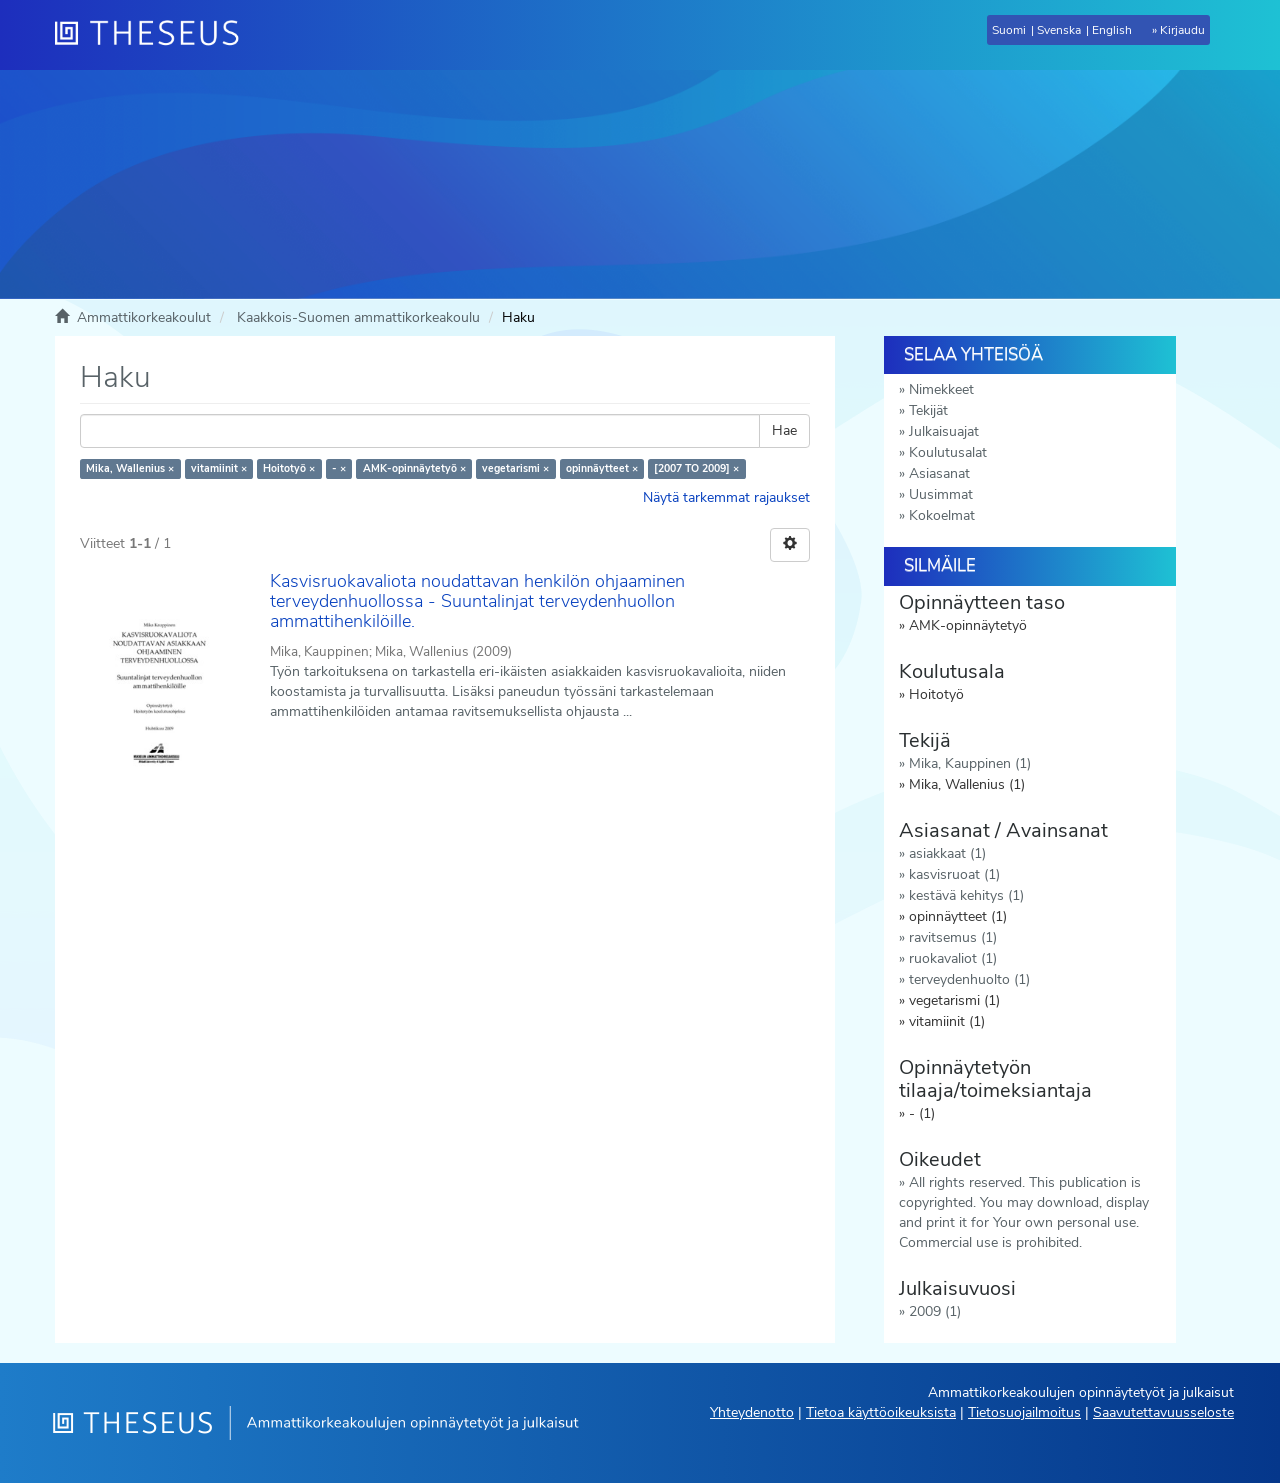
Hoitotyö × (289, 468)
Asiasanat (939, 473)
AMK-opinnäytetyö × (414, 468)
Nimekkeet (941, 389)
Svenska (1059, 30)
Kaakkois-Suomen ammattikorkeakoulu (358, 317)
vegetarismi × (515, 468)
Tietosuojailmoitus (1024, 1412)
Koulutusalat (948, 452)
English (1112, 30)
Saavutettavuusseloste (1163, 1412)
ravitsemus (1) (953, 937)
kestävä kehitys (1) (966, 895)
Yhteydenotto (752, 1412)
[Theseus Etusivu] (155, 35)
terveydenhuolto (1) (969, 979)
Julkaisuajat (944, 431)
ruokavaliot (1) (953, 958)
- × (339, 468)
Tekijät (928, 410)
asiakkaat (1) (947, 853)
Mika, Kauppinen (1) (970, 763)
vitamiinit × (219, 468)
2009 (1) (935, 1311)
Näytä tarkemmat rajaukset (726, 497)
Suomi (1009, 30)
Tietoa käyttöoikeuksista (881, 1412)
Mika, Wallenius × (130, 468)
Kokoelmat (942, 515)
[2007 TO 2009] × (696, 468)
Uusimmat (941, 494)
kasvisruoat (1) (954, 874)
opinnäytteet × (602, 468)
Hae (784, 430)
